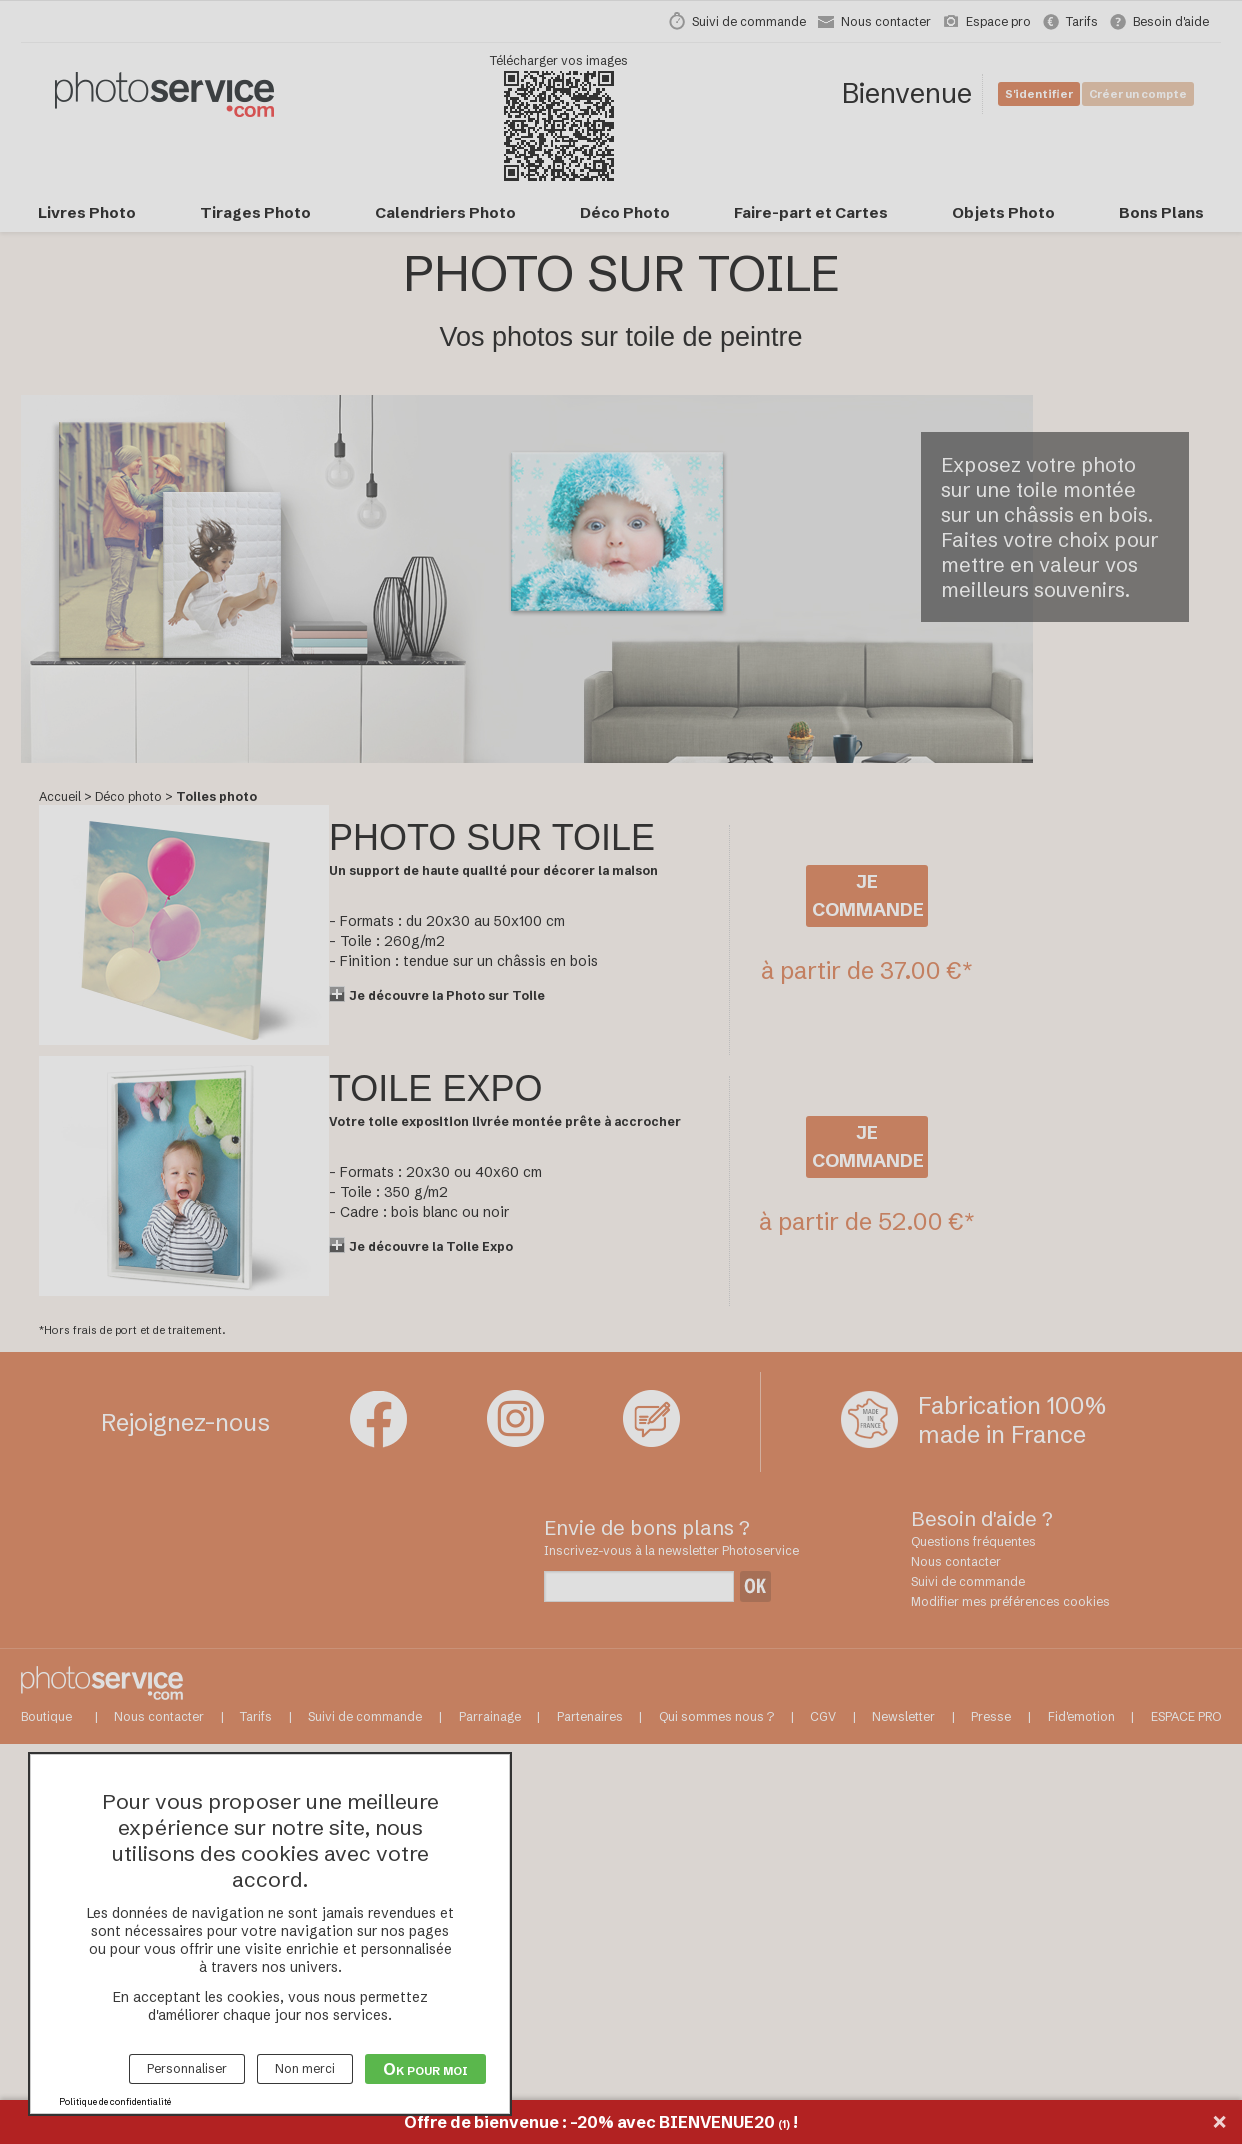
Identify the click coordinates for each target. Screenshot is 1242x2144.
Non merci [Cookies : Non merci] (305, 2068)
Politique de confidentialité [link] (115, 2101)
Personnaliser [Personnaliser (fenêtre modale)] (187, 2068)
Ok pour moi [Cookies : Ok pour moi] (425, 2069)
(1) (784, 2124)
